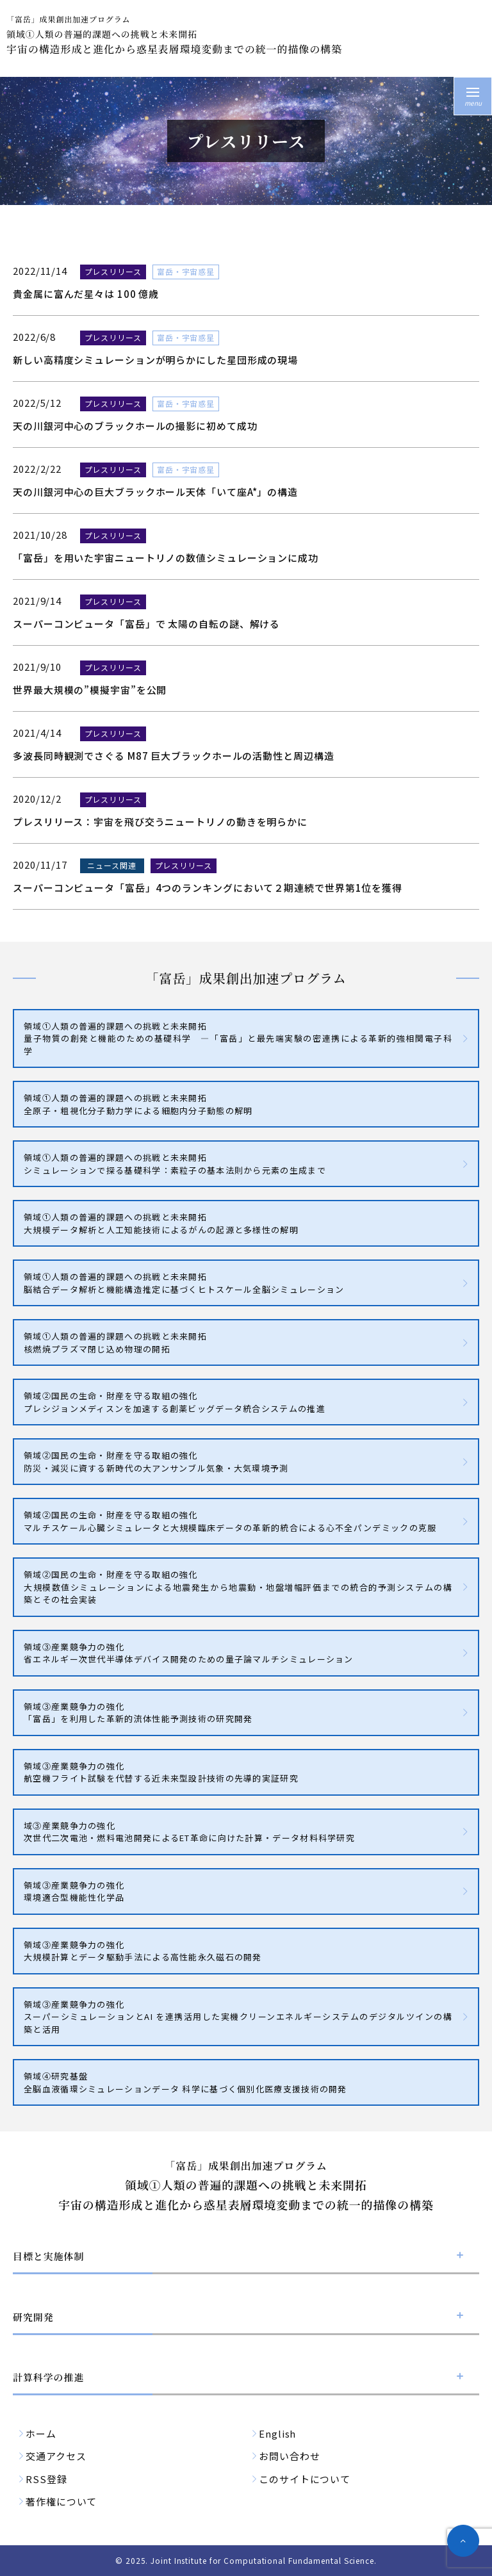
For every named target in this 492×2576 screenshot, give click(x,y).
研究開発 (33, 2317)
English (277, 2433)
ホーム (41, 2433)
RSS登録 (46, 2479)
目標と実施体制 (48, 2256)
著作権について (61, 2501)
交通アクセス (56, 2456)
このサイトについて (304, 2479)
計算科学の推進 (48, 2377)
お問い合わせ (289, 2456)
